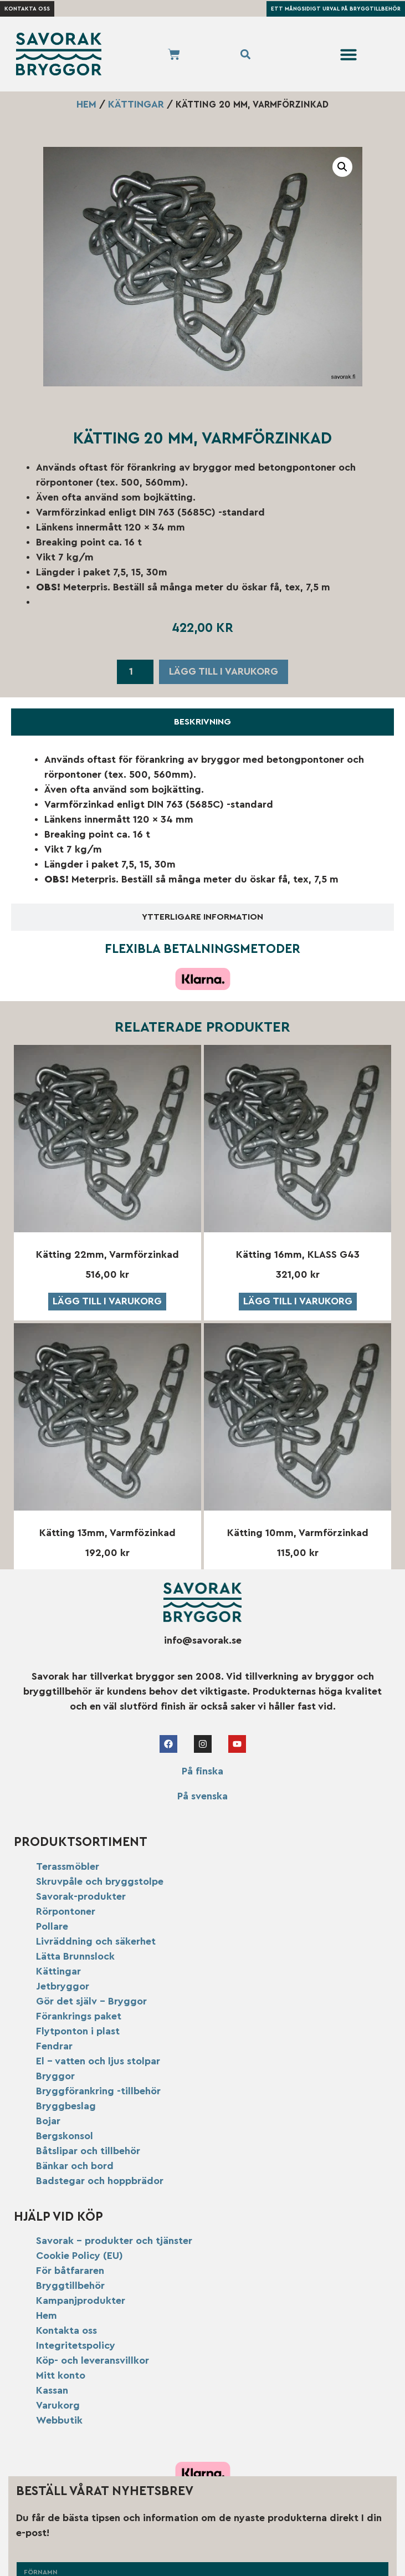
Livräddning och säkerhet (96, 1941)
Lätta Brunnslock (75, 1956)
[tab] (202, 722)
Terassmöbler (67, 1866)
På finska (202, 1771)
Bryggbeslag (66, 2106)
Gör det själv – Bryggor (91, 2001)
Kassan (52, 2390)
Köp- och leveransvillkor (92, 2360)
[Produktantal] (135, 672)
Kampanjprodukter (80, 2300)
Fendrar (54, 2046)
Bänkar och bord (75, 2166)
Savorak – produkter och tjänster (114, 2241)
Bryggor (55, 2076)
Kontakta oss (66, 2330)
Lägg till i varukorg (223, 671)
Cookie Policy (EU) (79, 2256)
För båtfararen (70, 2271)
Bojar (48, 2121)
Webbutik (59, 2420)
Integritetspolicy (75, 2345)
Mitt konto (60, 2375)
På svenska (202, 1796)
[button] (348, 54)
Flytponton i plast (78, 2031)
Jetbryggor (62, 1986)
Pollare (52, 1926)
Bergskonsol (64, 2136)
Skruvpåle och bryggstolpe (99, 1881)
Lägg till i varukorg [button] (107, 1301)
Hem (86, 104)
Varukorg (58, 2405)
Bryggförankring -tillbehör (98, 2091)
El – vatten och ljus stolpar (98, 2061)
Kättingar (136, 104)
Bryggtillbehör (70, 2286)
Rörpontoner (65, 1911)
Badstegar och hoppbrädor (99, 2181)
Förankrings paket (78, 2016)
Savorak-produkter (81, 1896)
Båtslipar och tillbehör (88, 2151)
